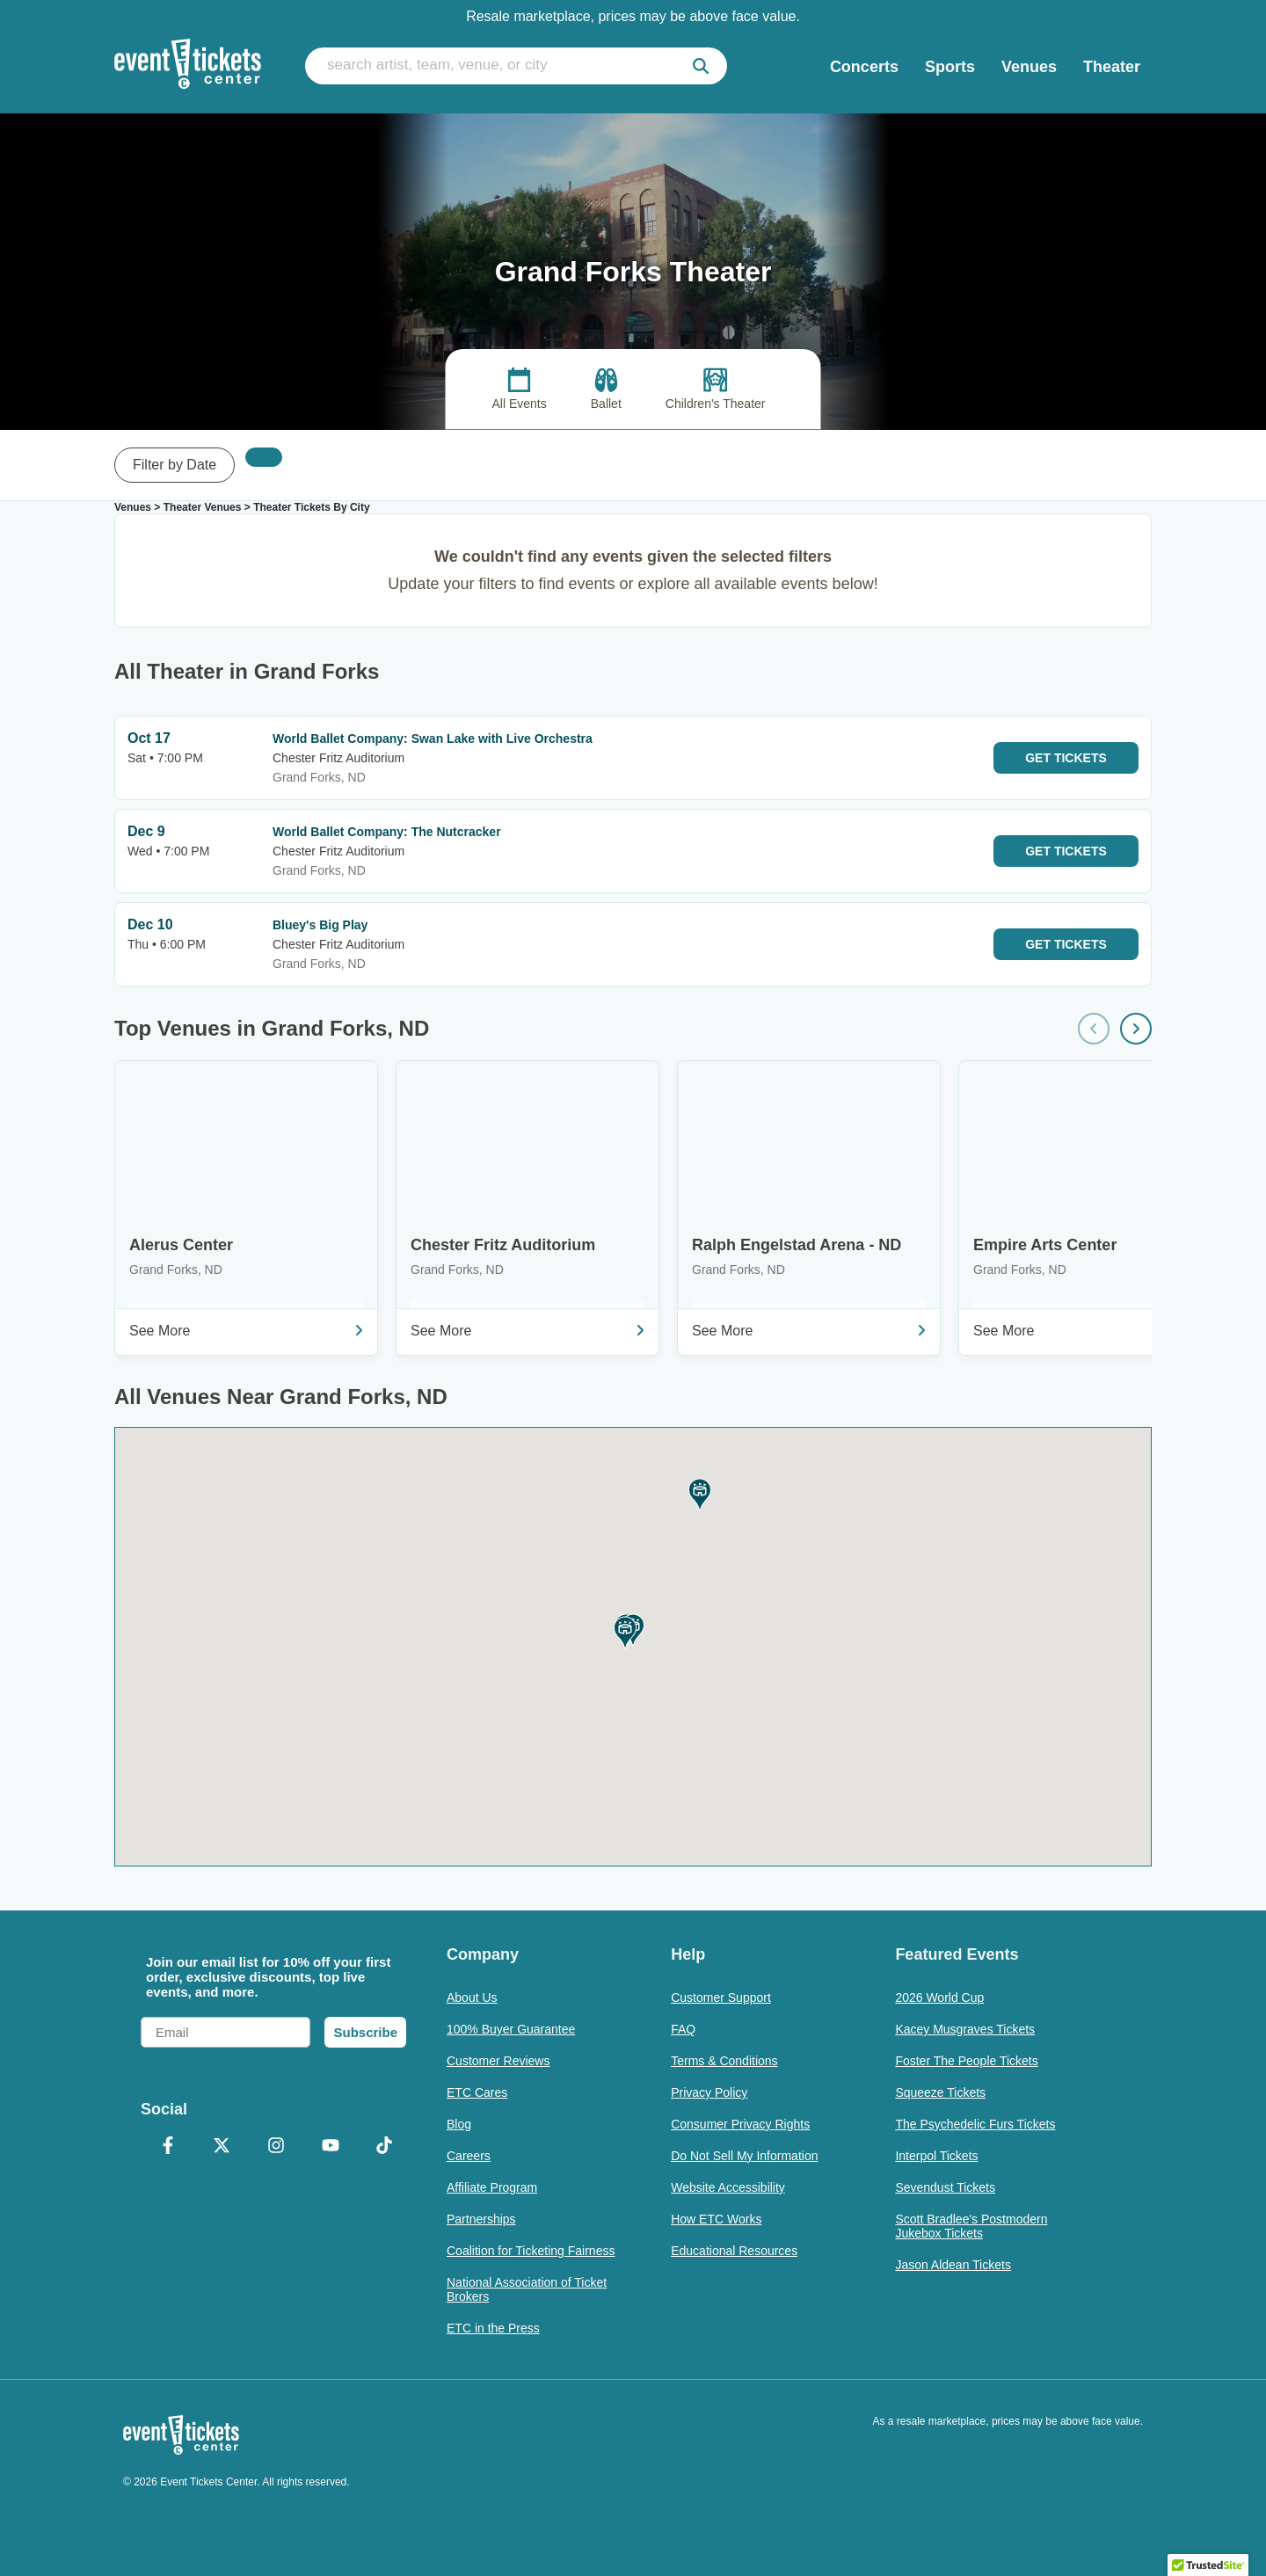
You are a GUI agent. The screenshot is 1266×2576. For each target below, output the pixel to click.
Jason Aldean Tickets (953, 2265)
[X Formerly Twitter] (222, 2147)
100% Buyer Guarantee (511, 2029)
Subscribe (365, 2032)
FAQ (683, 2029)
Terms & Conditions (724, 2061)
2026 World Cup (939, 1997)
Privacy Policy (709, 2092)
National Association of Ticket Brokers (527, 2289)
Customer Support (721, 1997)
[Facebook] (168, 2147)
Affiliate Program (492, 2187)
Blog (459, 2124)
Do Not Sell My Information (744, 2156)
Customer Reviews (498, 2061)
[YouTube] (330, 2147)
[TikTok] (384, 2147)
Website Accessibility (728, 2187)
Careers (469, 2156)
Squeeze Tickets (940, 2092)
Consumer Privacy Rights (740, 2124)
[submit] (700, 66)
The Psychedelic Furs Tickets (975, 2124)
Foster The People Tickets (966, 2061)
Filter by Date (174, 464)
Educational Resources (734, 2251)
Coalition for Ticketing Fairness (531, 2251)
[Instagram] (276, 2147)
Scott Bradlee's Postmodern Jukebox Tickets (971, 2226)
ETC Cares (477, 2092)
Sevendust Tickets (945, 2187)
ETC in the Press (493, 2328)
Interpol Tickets (936, 2156)
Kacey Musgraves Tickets (965, 2029)
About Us (472, 1997)
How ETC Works (716, 2219)
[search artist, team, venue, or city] (516, 65)
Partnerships (481, 2219)
